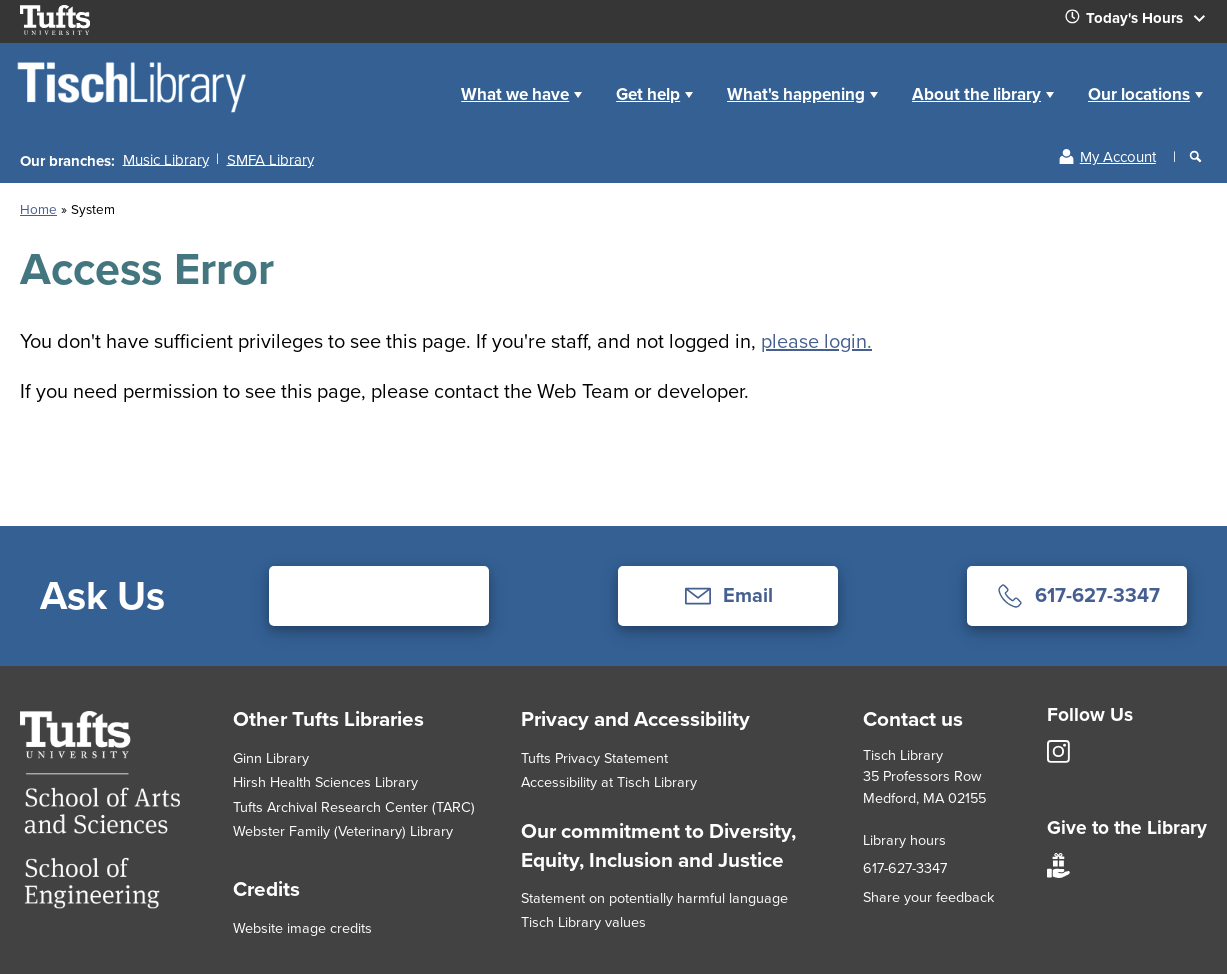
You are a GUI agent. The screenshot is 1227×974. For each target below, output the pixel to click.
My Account (1118, 157)
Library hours (904, 840)
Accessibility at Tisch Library (609, 782)
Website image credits (302, 928)
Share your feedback (928, 897)
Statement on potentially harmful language (654, 898)
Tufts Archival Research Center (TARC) (354, 807)
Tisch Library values (583, 922)
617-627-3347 (905, 868)
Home (422, 78)
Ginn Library (271, 758)
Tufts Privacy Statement (594, 758)
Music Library (166, 159)
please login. (816, 341)
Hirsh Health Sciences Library (325, 782)
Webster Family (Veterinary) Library (343, 831)
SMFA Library (270, 159)
